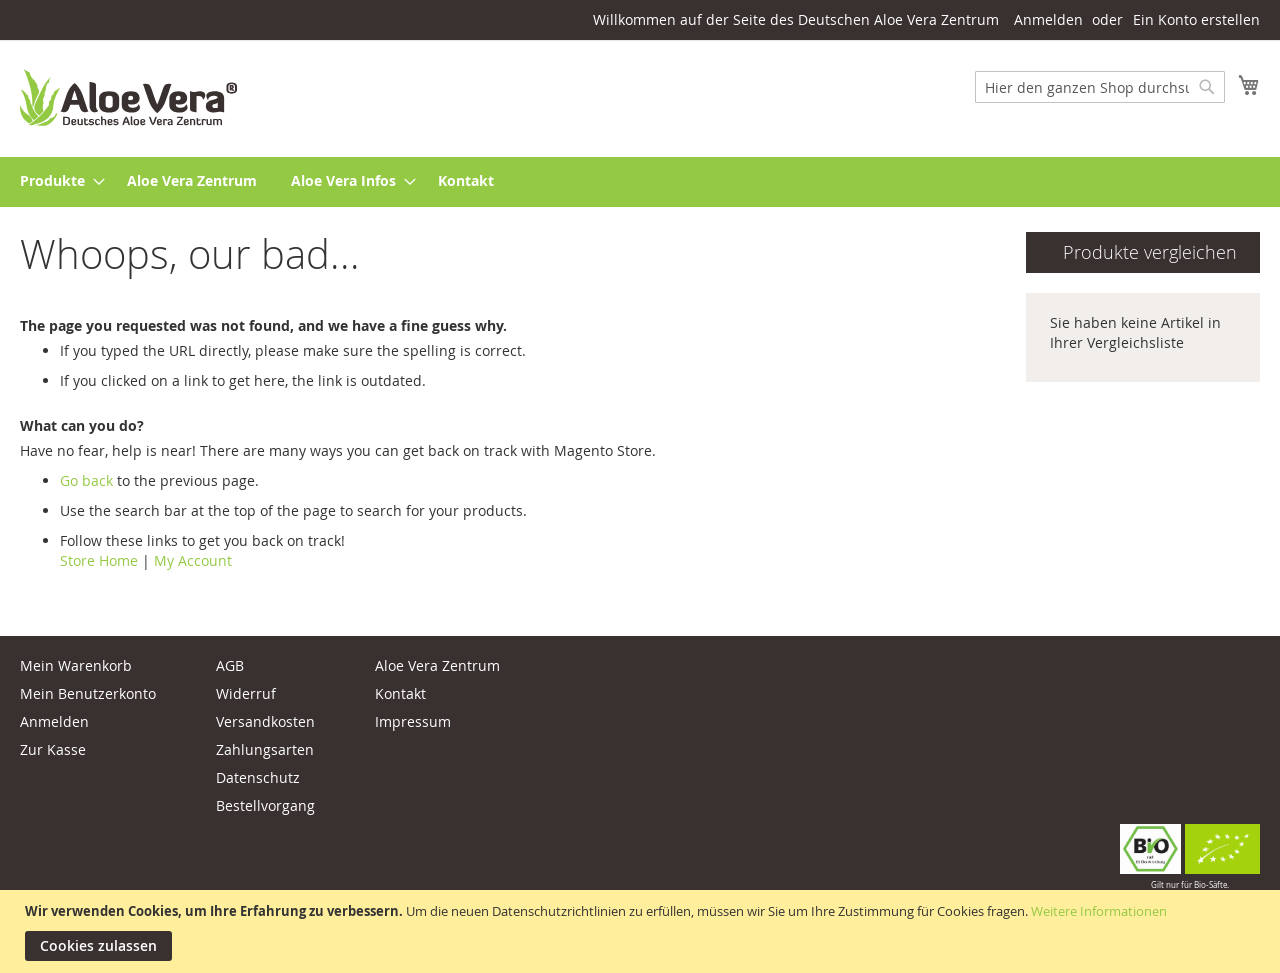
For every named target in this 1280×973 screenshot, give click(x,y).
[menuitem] (56, 182)
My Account (193, 560)
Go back (86, 480)
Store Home (99, 560)
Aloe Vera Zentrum (437, 665)
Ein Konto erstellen (1196, 19)
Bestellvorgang (265, 805)
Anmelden (1048, 19)
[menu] (640, 182)
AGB (230, 665)
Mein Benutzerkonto (88, 693)
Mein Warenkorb (76, 665)
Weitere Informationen (1099, 911)
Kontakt (400, 693)
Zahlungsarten (265, 749)
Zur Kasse (53, 749)
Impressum (413, 721)
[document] (642, 931)
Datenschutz (258, 777)
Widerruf (246, 693)
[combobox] (1100, 87)
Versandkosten (265, 721)
